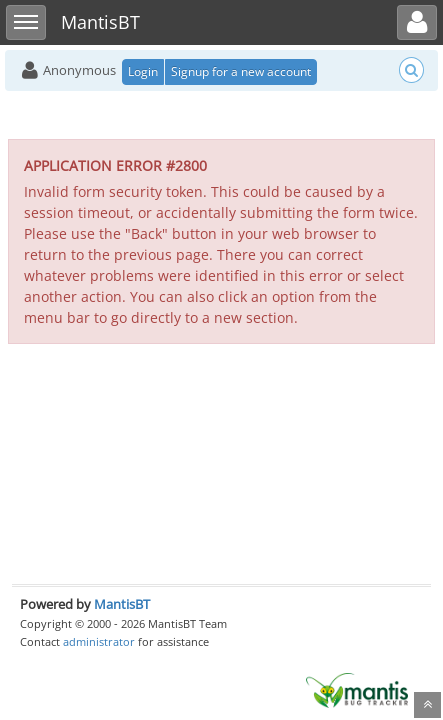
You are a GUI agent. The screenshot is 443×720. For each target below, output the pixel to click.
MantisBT (122, 604)
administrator (99, 641)
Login (143, 71)
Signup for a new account (241, 71)
